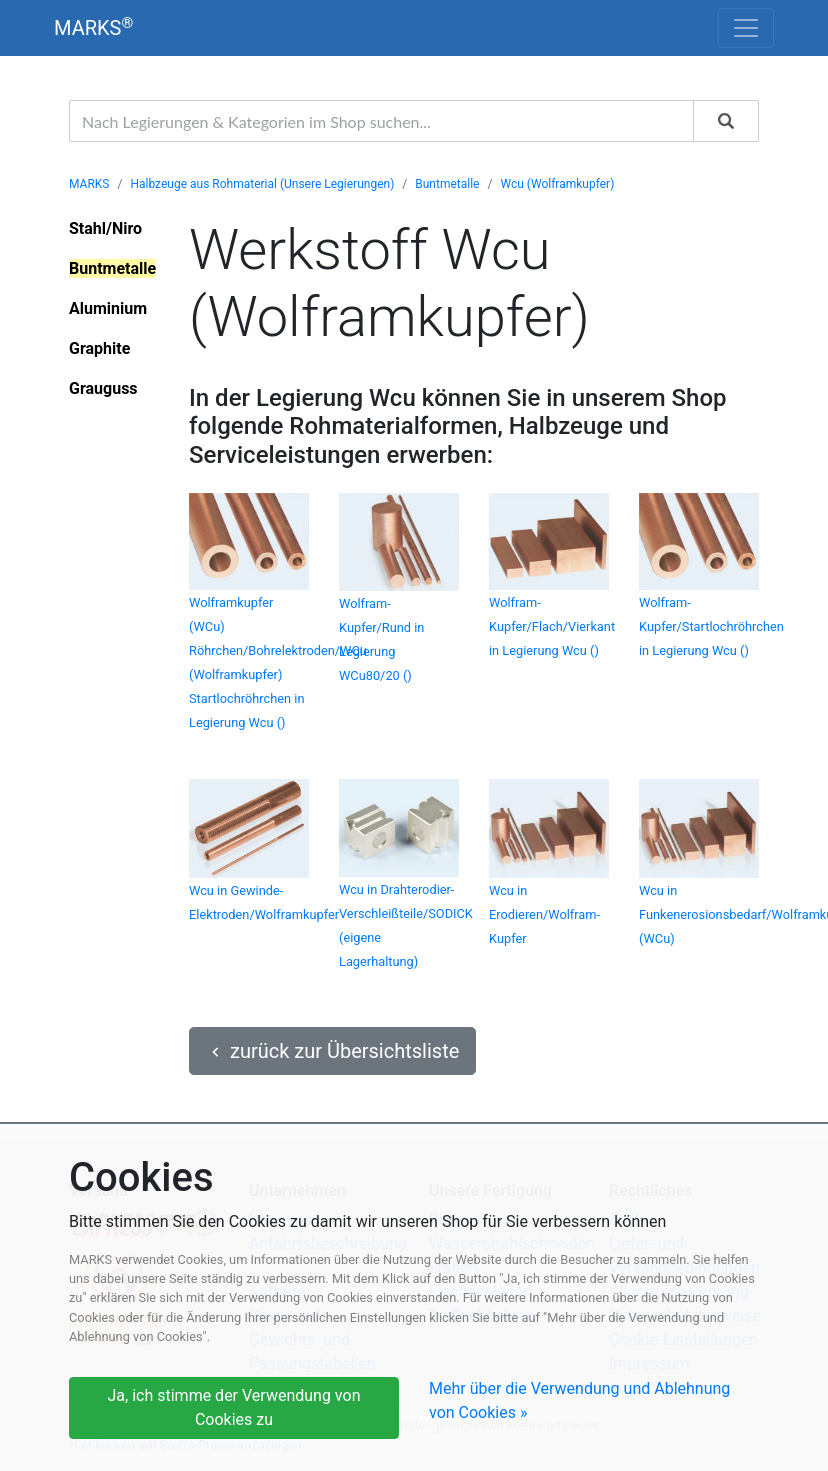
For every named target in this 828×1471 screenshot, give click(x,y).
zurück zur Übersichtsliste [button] (332, 1051)
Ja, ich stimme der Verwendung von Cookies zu (234, 1407)
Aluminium (108, 308)
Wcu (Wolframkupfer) (557, 184)
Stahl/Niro (105, 228)
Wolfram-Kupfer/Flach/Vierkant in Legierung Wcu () (552, 626)
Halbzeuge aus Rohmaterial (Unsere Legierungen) (262, 184)
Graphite (99, 348)
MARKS (93, 27)
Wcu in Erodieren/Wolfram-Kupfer (544, 914)
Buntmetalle (447, 184)
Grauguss (103, 388)
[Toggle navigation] (746, 28)
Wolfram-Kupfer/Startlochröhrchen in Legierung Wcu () (711, 626)
